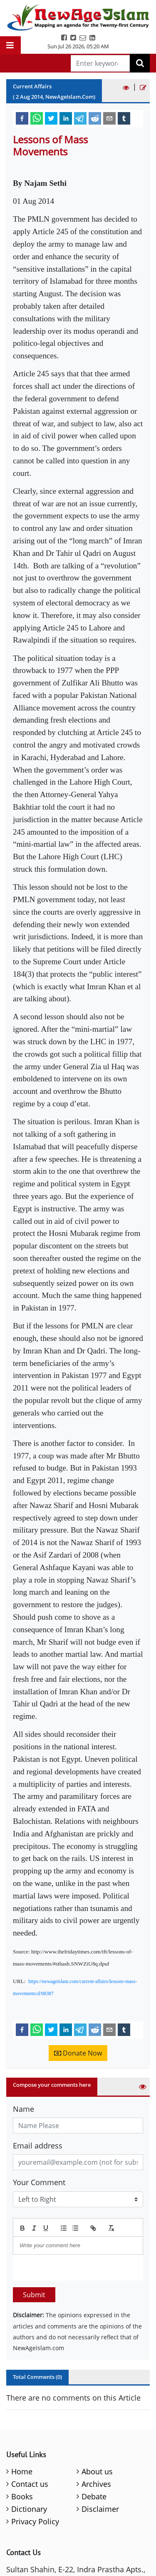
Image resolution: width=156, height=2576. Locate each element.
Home (21, 2471)
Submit (34, 2294)
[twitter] (51, 118)
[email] (109, 118)
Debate (94, 2496)
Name (23, 2109)
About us (97, 2471)
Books (22, 2496)
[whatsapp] (36, 118)
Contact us (29, 2484)
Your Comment (39, 2182)
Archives (96, 2484)
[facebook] (22, 118)
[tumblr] (124, 118)
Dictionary (29, 2509)
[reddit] (95, 118)
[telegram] (80, 118)
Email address (37, 2146)
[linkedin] (65, 118)
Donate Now (78, 2053)
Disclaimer (100, 2509)
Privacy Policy (35, 2521)
